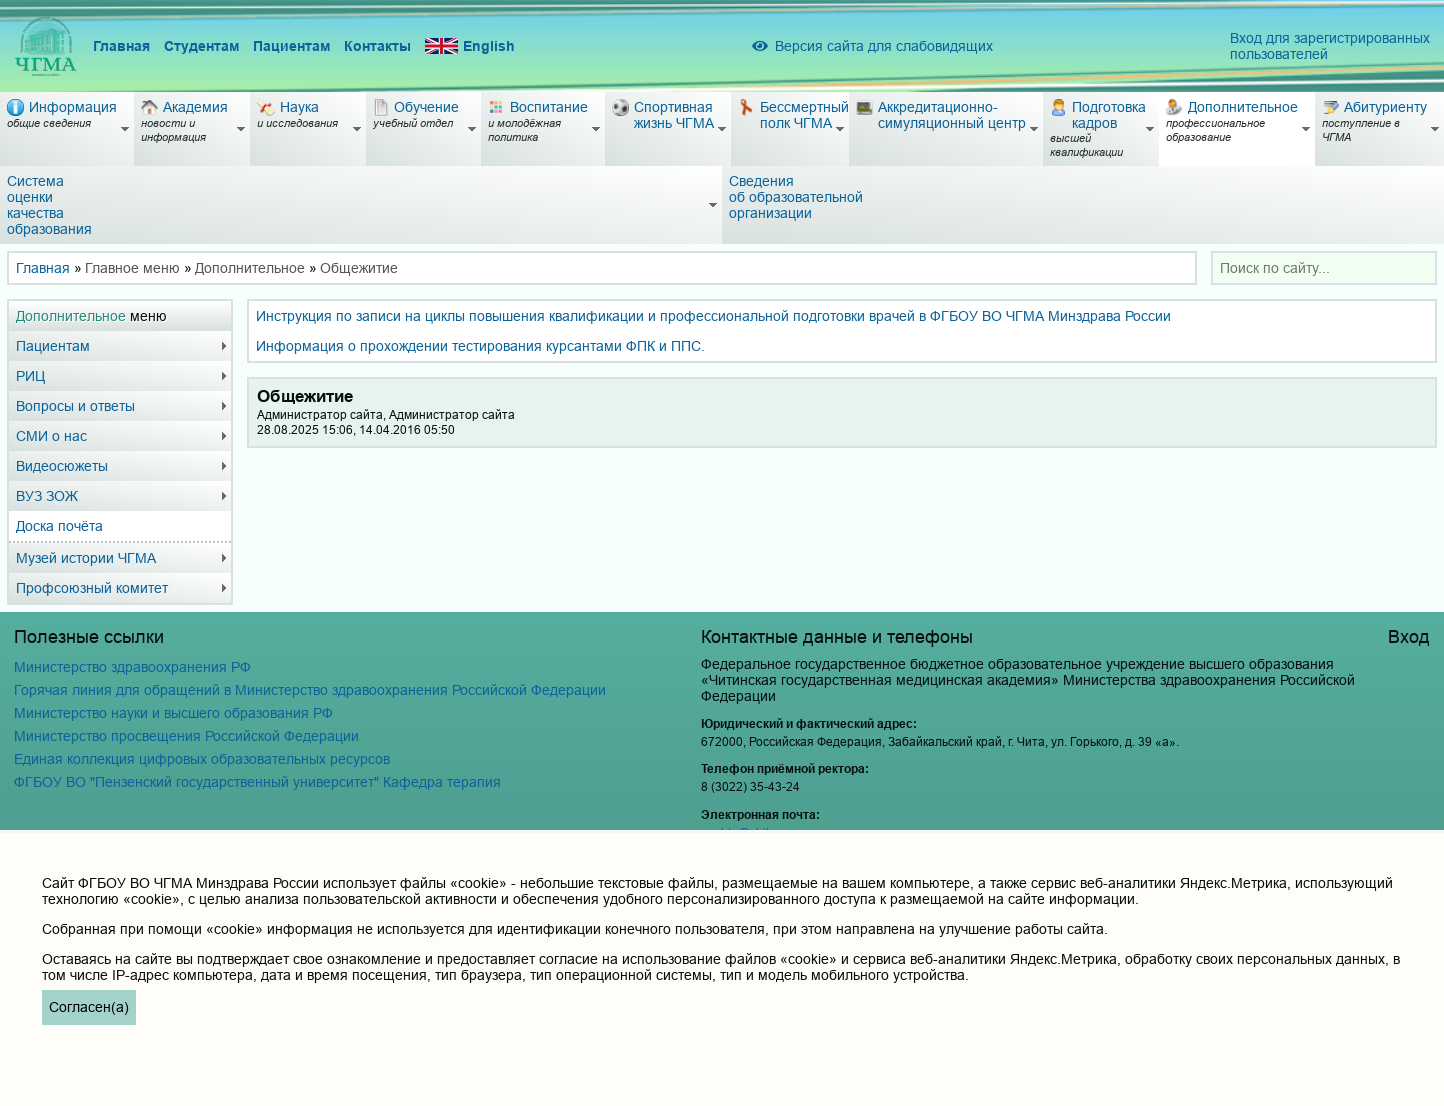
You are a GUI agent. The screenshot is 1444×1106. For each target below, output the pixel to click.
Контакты (377, 46)
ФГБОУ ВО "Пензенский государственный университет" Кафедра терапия (257, 782)
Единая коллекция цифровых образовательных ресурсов (202, 759)
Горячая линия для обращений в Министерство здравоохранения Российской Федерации (310, 690)
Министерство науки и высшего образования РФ (173, 713)
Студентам (201, 46)
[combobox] (1324, 268)
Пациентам (291, 46)
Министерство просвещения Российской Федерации (186, 736)
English (470, 46)
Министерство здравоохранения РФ (132, 667)
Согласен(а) (89, 1007)
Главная (121, 46)
